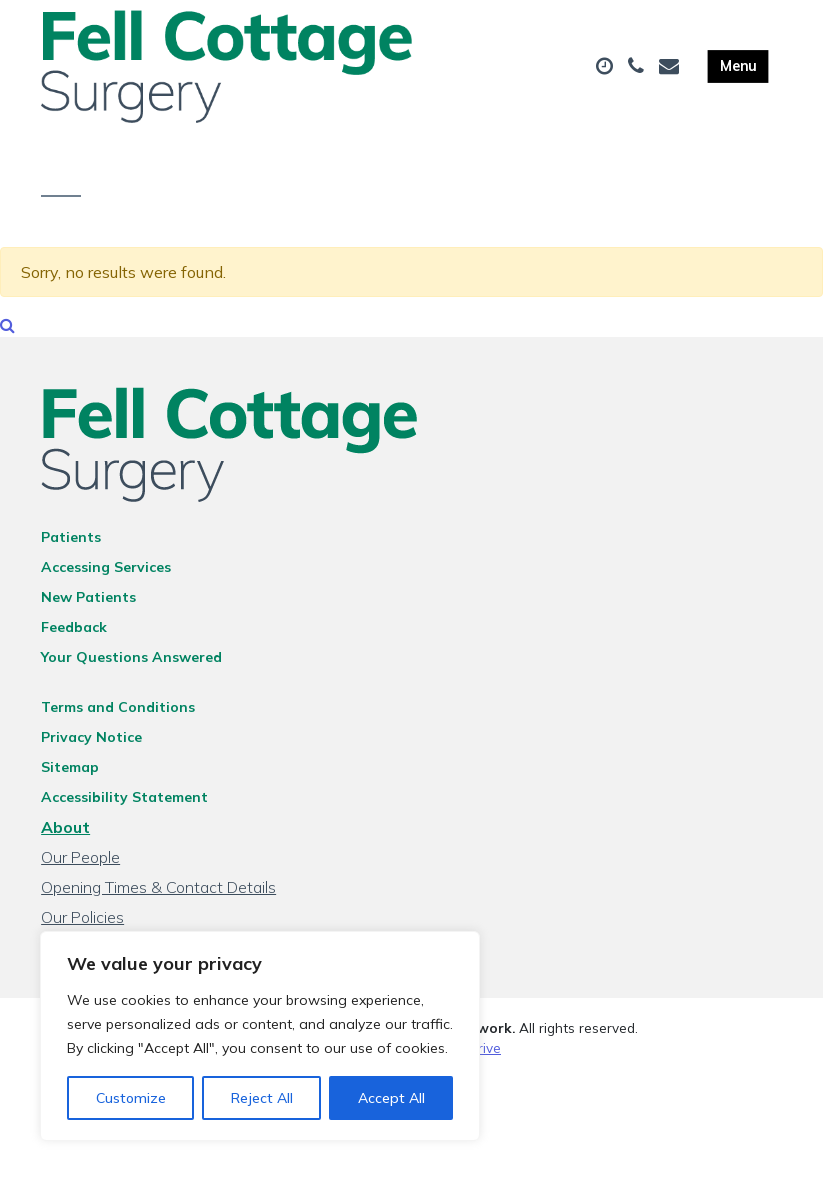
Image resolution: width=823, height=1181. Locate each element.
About (65, 833)
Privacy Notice (91, 743)
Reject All (262, 1098)
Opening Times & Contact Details (158, 893)
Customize (131, 1098)
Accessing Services (106, 573)
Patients (71, 543)
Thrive (481, 1053)
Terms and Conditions (118, 713)
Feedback (74, 633)
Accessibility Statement (124, 803)
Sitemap (70, 773)
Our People (80, 863)
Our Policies (82, 923)
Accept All (391, 1098)
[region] (260, 1036)
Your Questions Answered (131, 663)
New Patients (88, 603)
